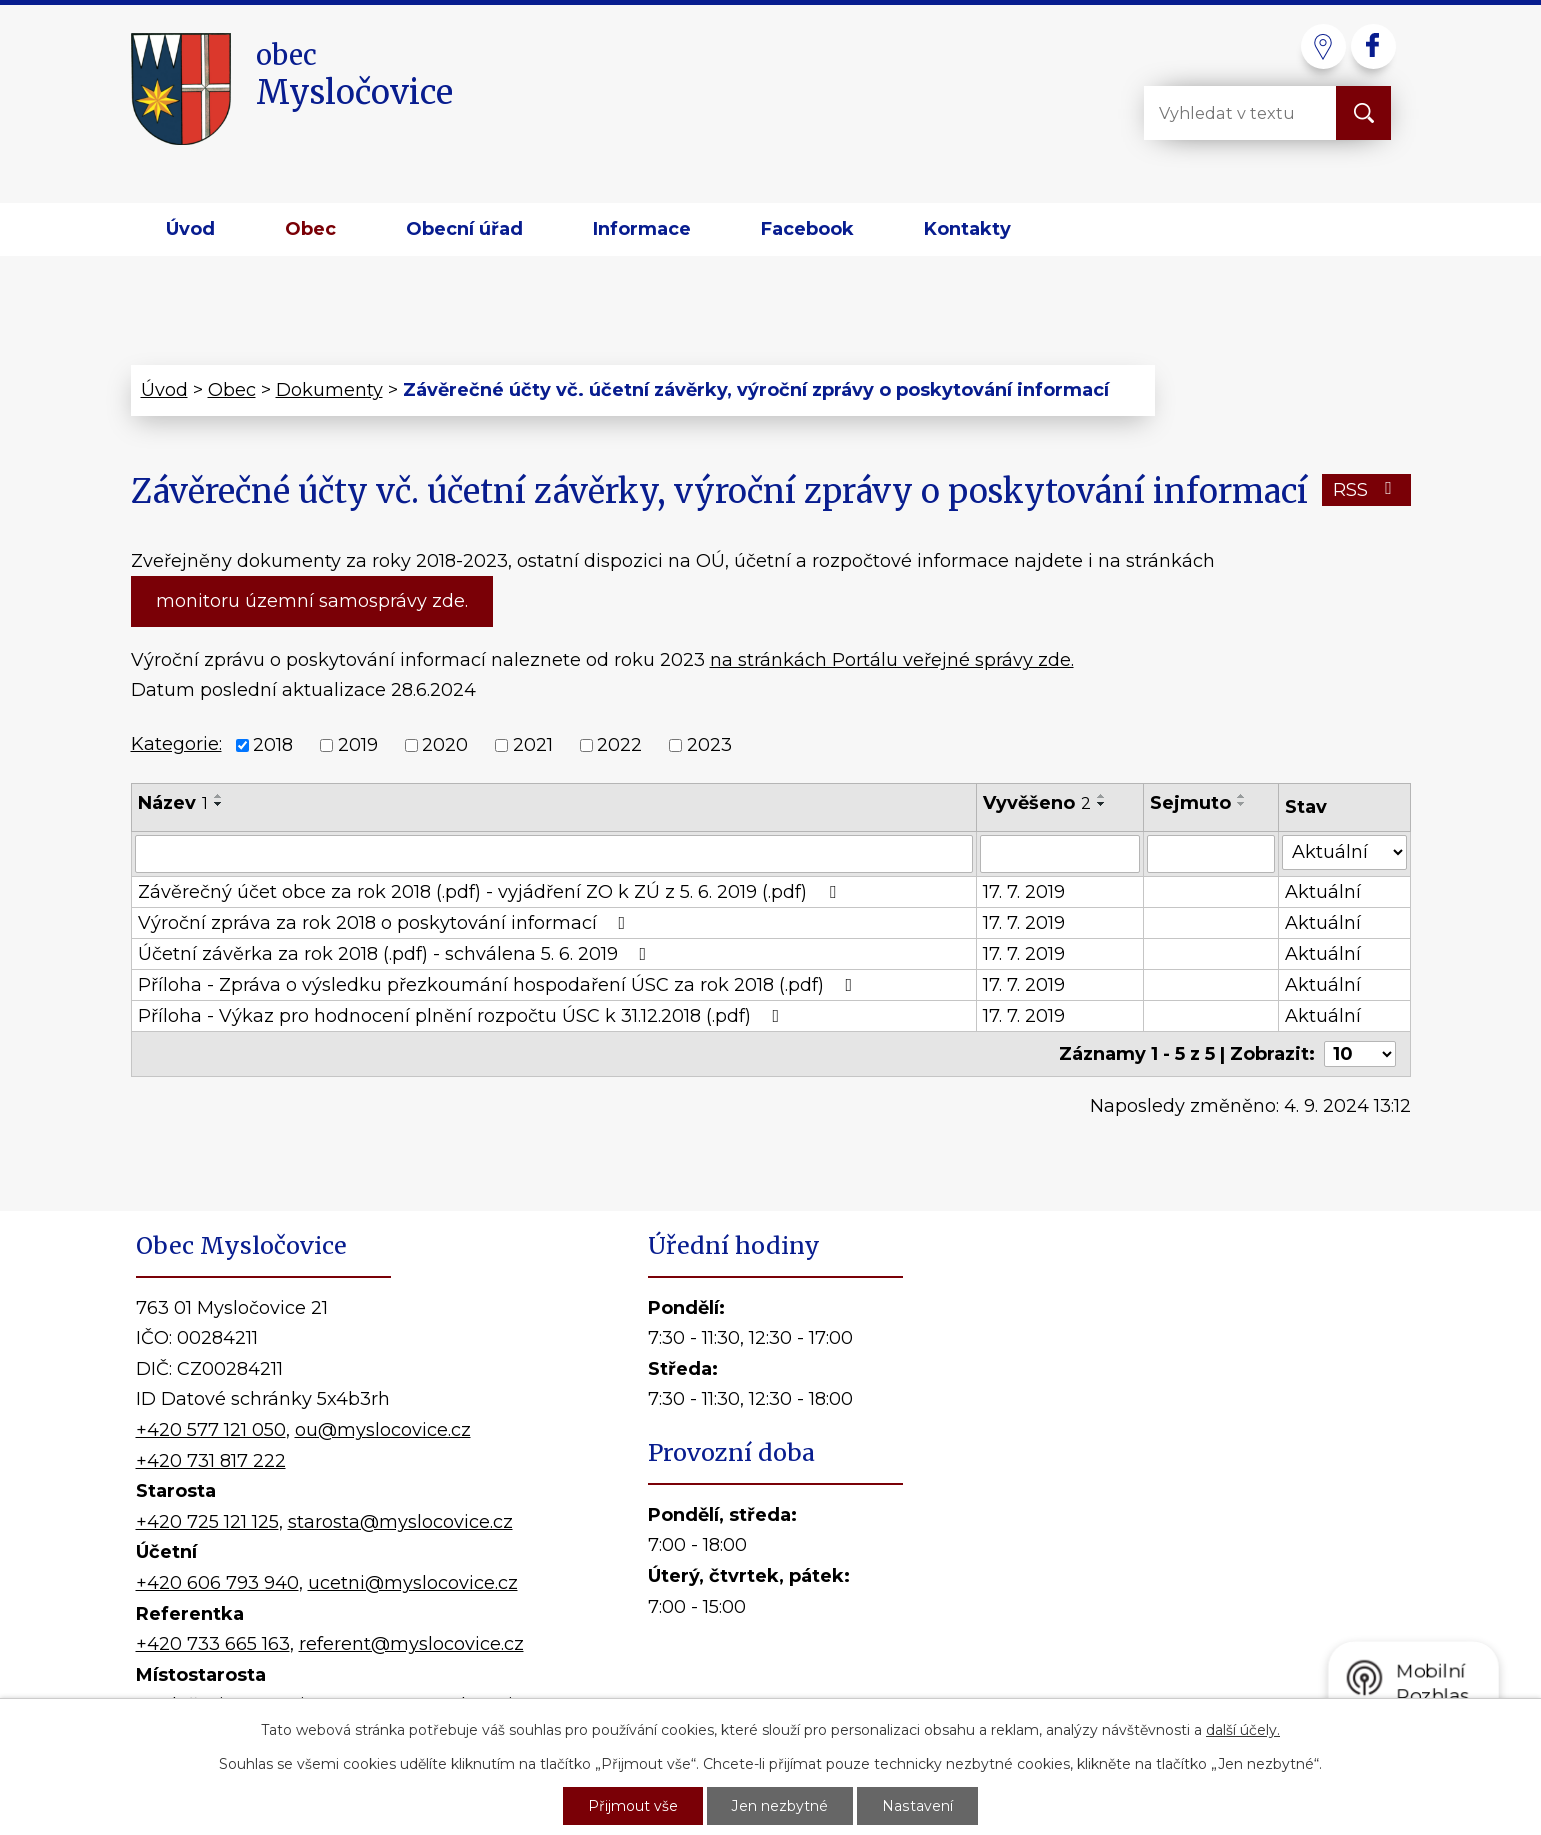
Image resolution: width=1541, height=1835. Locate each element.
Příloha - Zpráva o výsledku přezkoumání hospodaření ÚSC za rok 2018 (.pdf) (499, 985)
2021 (533, 745)
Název (173, 803)
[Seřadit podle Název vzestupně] (219, 796)
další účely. (1243, 1730)
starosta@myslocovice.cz (400, 1522)
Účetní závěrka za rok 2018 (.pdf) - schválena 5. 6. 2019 (396, 954)
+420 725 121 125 (207, 1522)
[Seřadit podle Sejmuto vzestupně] (1242, 796)
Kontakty (967, 229)
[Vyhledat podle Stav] (1344, 852)
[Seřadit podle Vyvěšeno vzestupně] (1102, 796)
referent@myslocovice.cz (411, 1644)
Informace (642, 229)
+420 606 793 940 (217, 1583)
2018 (273, 745)
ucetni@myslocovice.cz (413, 1583)
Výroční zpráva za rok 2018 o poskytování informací (386, 923)
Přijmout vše (634, 1806)
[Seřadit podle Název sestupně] (219, 804)
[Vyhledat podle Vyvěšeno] (1060, 854)
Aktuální (1323, 892)
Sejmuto (1190, 803)
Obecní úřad (464, 229)
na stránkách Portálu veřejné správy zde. (892, 660)
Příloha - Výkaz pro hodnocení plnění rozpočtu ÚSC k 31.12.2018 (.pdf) (463, 1016)
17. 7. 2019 (1024, 892)
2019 (358, 745)
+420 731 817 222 (211, 1461)
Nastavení (918, 1806)
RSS (1366, 490)
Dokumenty (329, 390)
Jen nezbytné (781, 1806)
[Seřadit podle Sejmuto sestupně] (1242, 804)
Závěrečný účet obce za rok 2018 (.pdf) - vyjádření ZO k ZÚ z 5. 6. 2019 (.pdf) (491, 892)
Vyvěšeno (1037, 803)
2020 (445, 745)
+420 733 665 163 (213, 1644)
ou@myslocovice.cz (383, 1430)
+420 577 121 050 (211, 1430)
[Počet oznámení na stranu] (1360, 1054)
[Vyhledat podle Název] (554, 854)
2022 (619, 745)
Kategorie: (176, 744)
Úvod (190, 229)
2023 (709, 745)
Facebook (807, 229)
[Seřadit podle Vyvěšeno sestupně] (1102, 804)
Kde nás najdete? (1175, 1489)
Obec (310, 229)
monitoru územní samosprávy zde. (312, 601)
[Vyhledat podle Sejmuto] (1211, 854)
